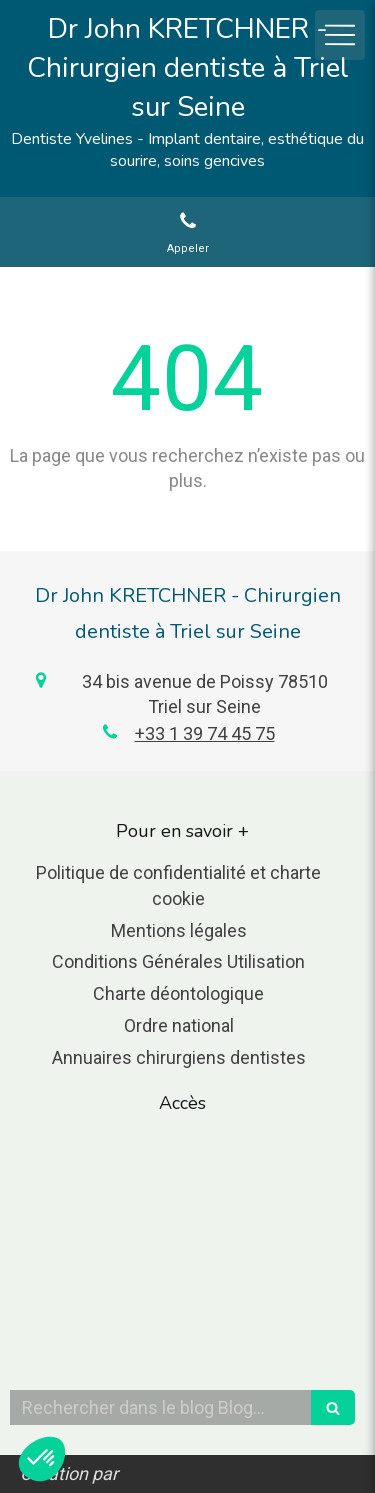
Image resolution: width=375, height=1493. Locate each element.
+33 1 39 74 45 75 (205, 733)
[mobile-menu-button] (340, 35)
